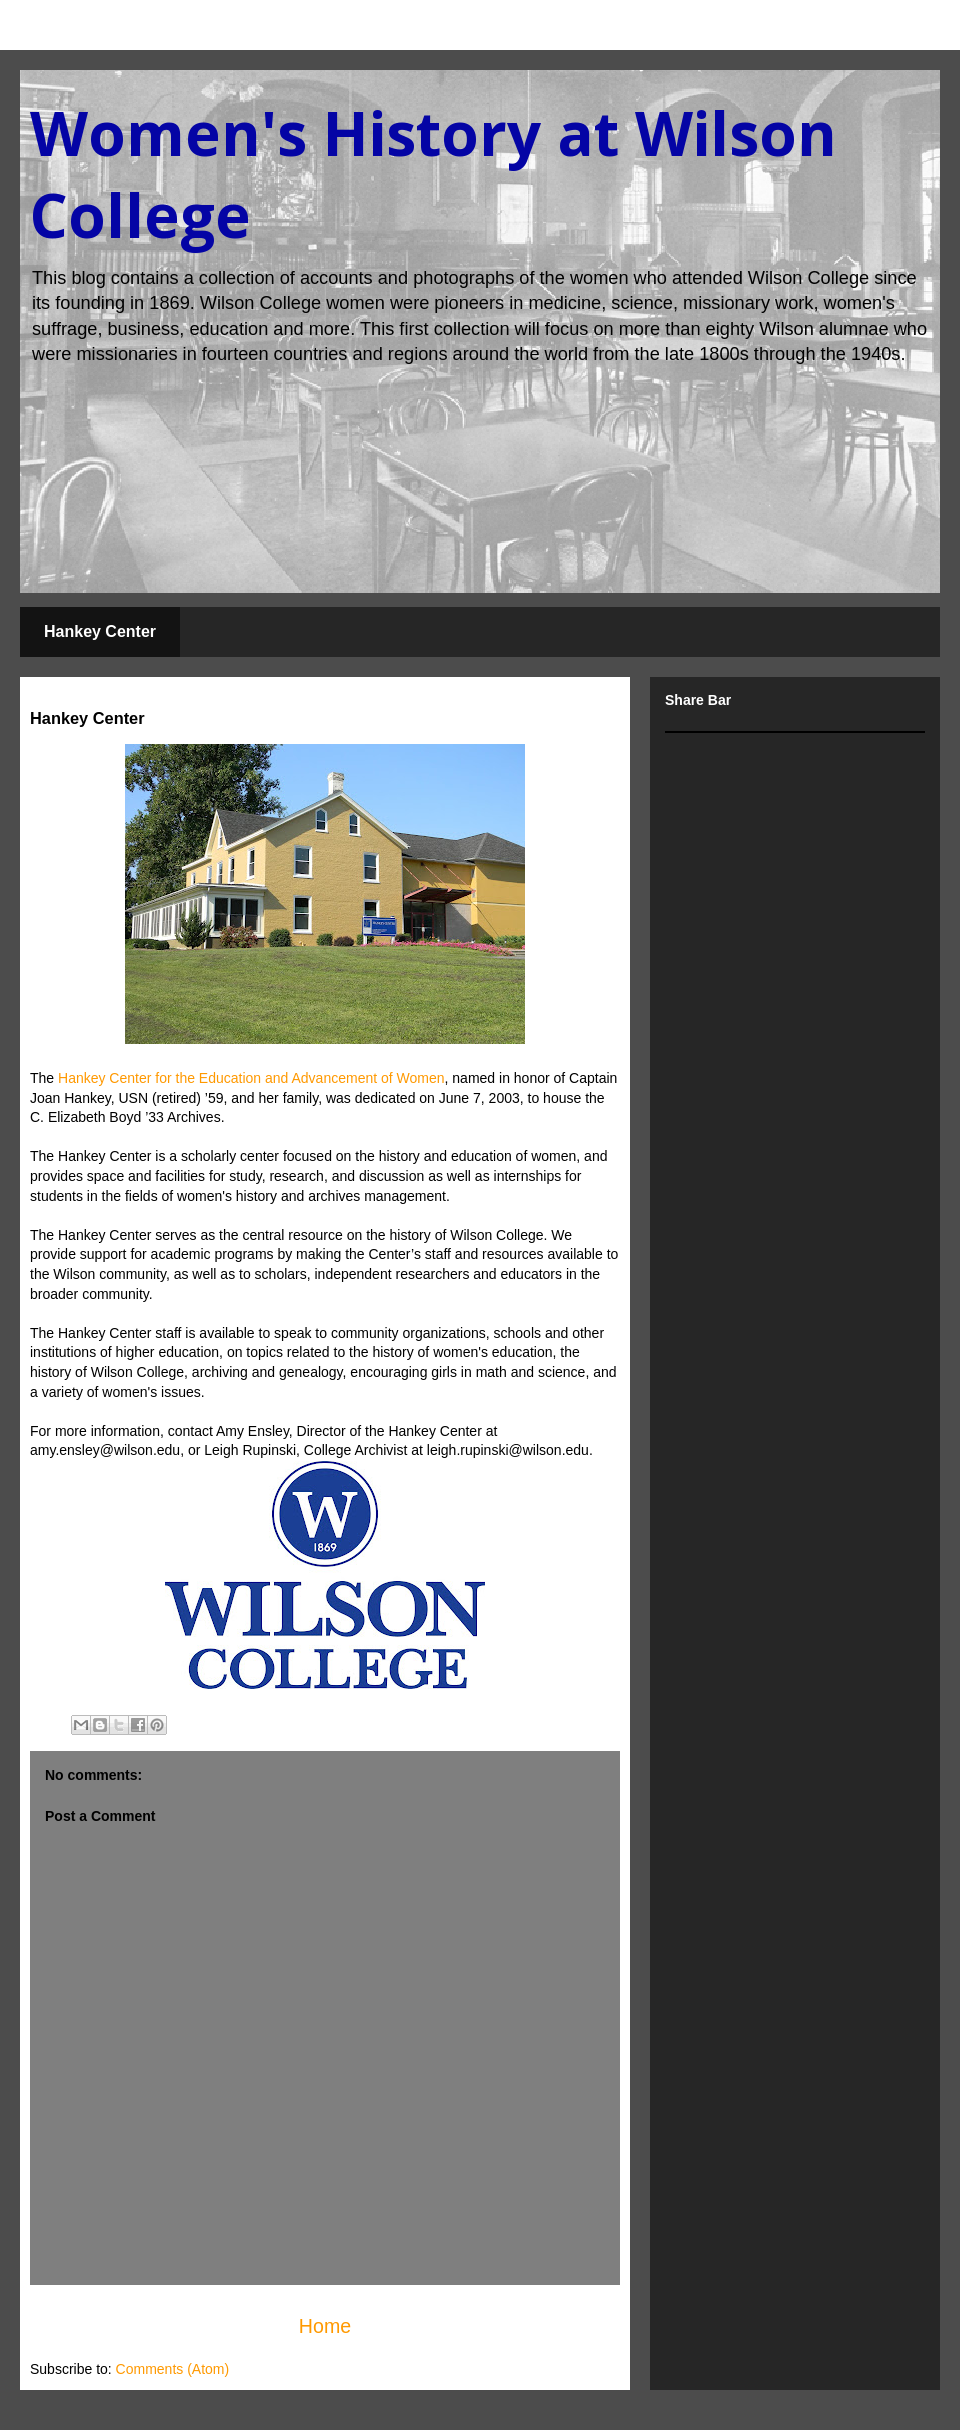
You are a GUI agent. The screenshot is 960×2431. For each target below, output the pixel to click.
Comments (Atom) (173, 2369)
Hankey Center (100, 631)
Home (325, 2326)
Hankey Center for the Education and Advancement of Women (251, 1078)
